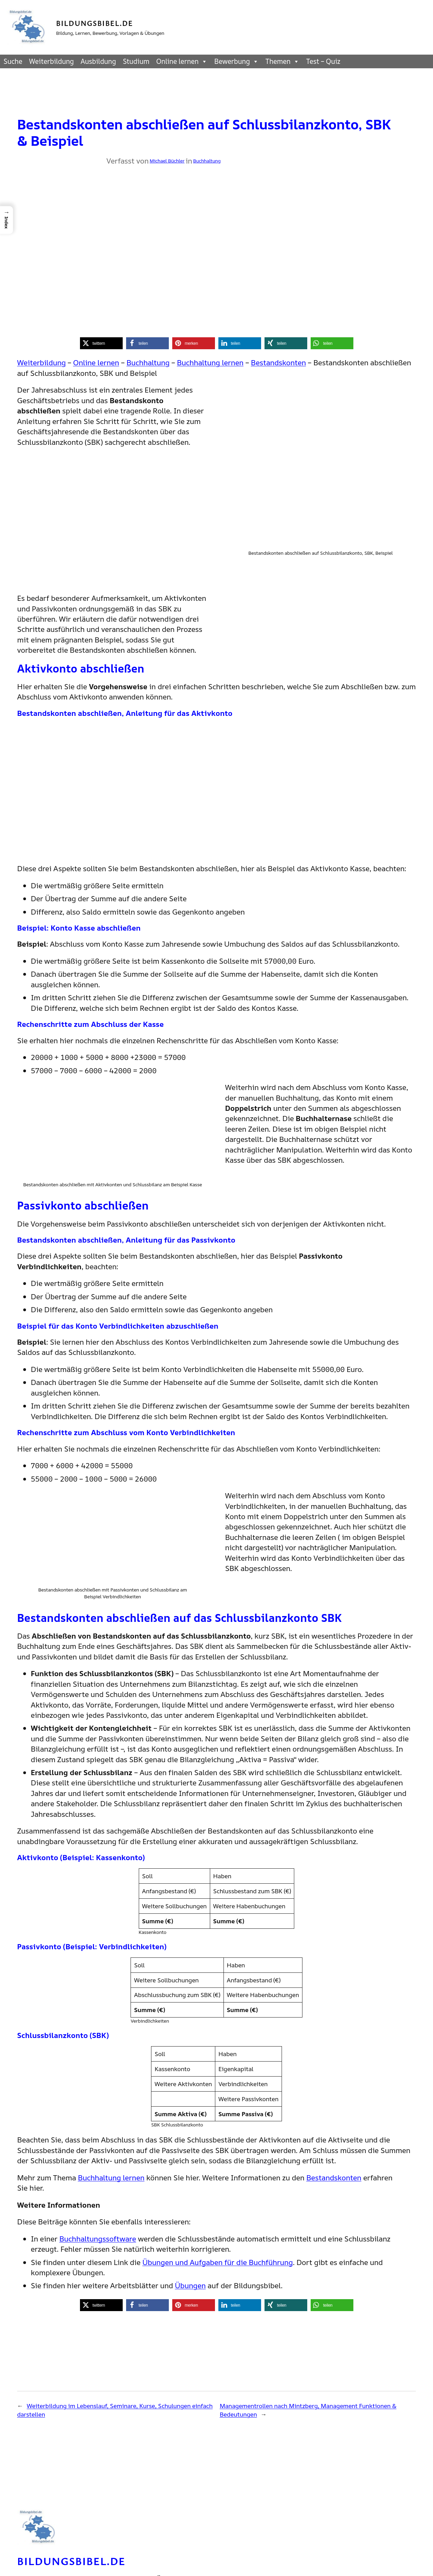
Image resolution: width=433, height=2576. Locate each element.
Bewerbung (236, 61)
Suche (12, 61)
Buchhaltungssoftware (97, 2239)
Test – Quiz (323, 61)
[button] (101, 343)
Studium (136, 61)
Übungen (190, 2285)
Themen (282, 61)
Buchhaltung (206, 160)
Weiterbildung (51, 61)
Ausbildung (98, 61)
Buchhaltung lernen (210, 362)
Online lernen (181, 61)
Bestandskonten (278, 362)
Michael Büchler (167, 160)
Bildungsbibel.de (94, 23)
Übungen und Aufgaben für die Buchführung (217, 2262)
